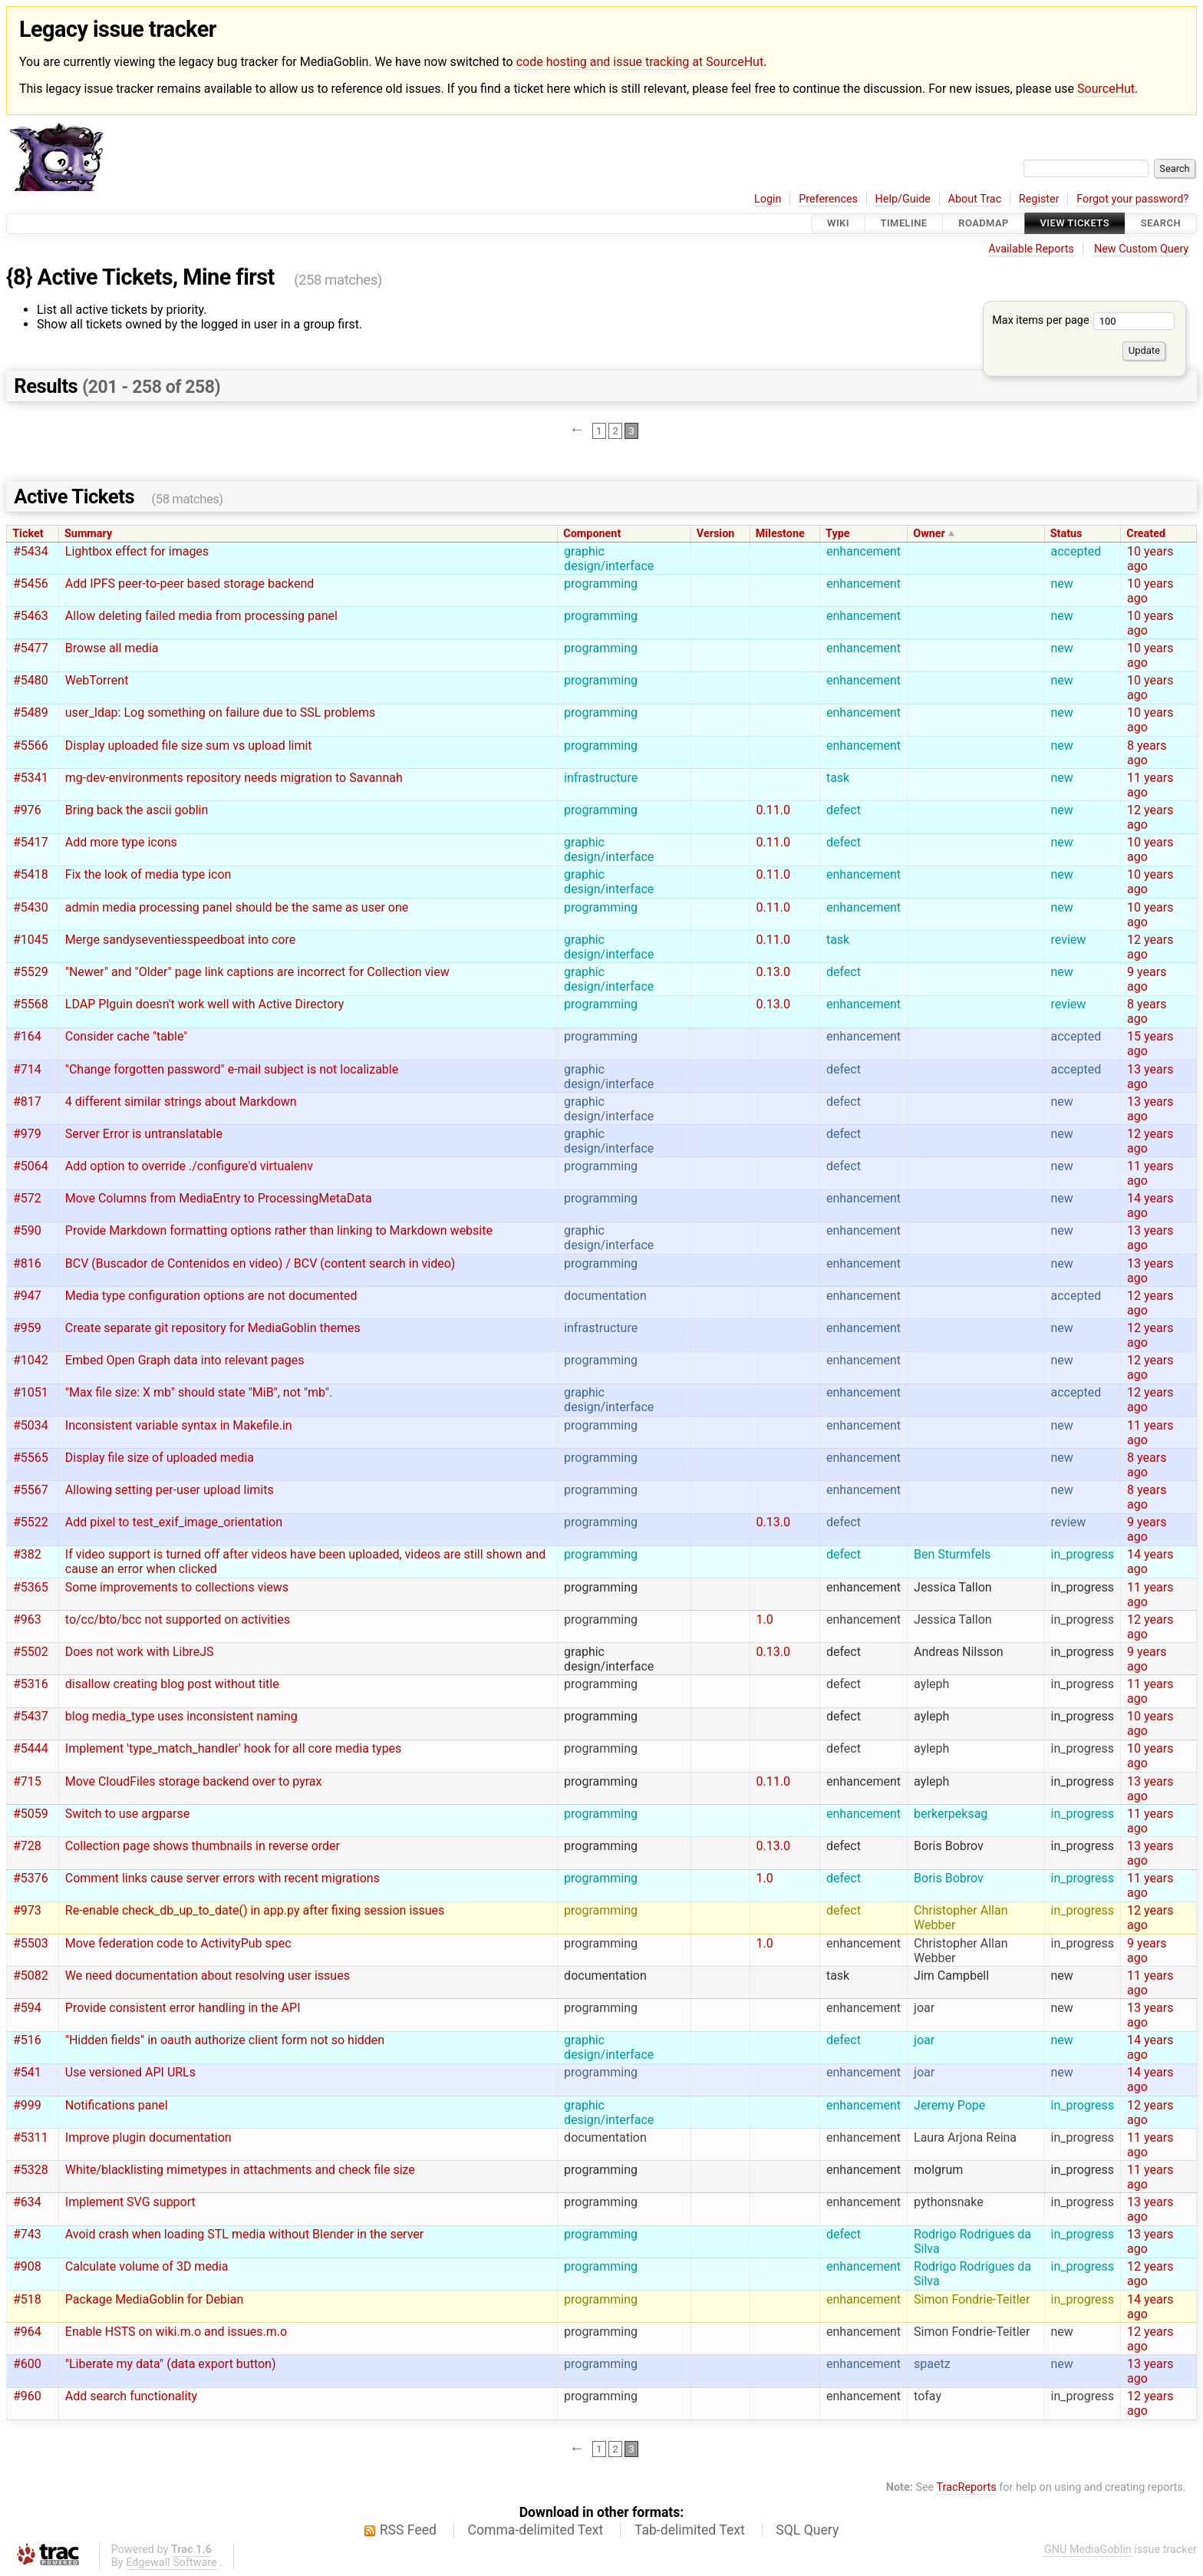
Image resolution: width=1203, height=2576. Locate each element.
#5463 (30, 616)
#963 (27, 1619)
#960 (27, 2396)
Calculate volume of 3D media (147, 2266)
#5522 (30, 1522)
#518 (27, 2299)
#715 (27, 1781)
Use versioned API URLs (130, 2072)
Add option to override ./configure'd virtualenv (189, 1166)
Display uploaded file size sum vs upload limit (188, 745)
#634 (27, 2202)
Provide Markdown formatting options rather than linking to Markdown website (279, 1230)
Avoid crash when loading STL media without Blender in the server (244, 2234)
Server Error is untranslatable (143, 1133)
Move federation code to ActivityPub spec (178, 1943)
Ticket (27, 533)
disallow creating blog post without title (172, 1684)
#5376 (30, 1878)
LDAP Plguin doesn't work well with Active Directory (204, 1004)
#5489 (30, 712)
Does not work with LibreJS (139, 1651)
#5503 (30, 1943)
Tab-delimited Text (689, 2530)
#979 (27, 1133)
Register (1039, 199)
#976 (27, 810)
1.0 (764, 1619)
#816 (27, 1263)
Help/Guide (903, 199)
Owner (929, 533)
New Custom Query (1141, 249)
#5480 (30, 680)
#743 (27, 2234)
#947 (27, 1295)
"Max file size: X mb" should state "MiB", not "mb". (198, 1392)
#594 (27, 2007)
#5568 (30, 1004)
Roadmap (983, 223)
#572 (27, 1198)
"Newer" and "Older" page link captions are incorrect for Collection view (257, 972)
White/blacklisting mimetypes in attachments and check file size (240, 2169)
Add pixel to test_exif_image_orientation (173, 1522)
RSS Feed (408, 2530)
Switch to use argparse (127, 1813)
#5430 (30, 907)
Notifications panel (116, 2105)
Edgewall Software (171, 2562)
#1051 (30, 1392)
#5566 (30, 745)
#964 (27, 2331)
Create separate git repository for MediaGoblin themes (213, 1328)
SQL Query (807, 2530)
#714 (27, 1069)
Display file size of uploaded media (159, 1457)
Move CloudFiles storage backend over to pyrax (193, 1781)
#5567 (30, 1490)
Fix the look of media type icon (148, 874)
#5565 (30, 1457)
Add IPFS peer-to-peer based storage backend (189, 583)
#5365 (30, 1587)
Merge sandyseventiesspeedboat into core (180, 939)
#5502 (30, 1651)
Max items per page (1083, 320)
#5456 (30, 583)
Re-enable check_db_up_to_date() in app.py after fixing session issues (255, 1910)
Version (716, 533)
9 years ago (1146, 979)
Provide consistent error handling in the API (183, 2007)
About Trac (975, 199)
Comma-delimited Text (536, 2530)
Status (1066, 533)
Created (1145, 533)
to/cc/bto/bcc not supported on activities (177, 1619)
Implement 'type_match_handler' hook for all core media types (233, 1748)
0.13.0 (773, 972)
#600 (27, 2364)
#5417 (30, 842)
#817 (27, 1101)
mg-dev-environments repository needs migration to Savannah (234, 777)
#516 (27, 2040)
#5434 (30, 551)
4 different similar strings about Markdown (181, 1101)
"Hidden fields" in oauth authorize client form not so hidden (224, 2040)
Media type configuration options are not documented (211, 1295)
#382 (27, 1554)
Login (768, 199)
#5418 (30, 874)
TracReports (967, 2487)
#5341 (30, 777)
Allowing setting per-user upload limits (169, 1490)
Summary (88, 533)
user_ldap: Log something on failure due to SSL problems (220, 712)
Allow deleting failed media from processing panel (201, 616)
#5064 (30, 1166)
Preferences (828, 199)
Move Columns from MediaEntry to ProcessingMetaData (218, 1198)
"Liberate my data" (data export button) (170, 2364)
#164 (27, 1036)
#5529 (30, 972)
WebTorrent (97, 680)
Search (1161, 223)
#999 (27, 2105)
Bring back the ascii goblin (137, 810)
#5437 (30, 1716)
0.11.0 (773, 810)
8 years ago (1146, 752)
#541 (27, 2072)
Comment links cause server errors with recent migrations (222, 1878)
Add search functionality (131, 2396)
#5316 (30, 1684)
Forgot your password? (1132, 199)
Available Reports (1031, 249)
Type (837, 533)
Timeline (904, 223)
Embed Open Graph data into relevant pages (185, 1360)
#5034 (30, 1425)
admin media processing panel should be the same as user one (236, 907)
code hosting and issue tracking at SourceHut (639, 61)
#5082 (30, 1975)
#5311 (30, 2137)
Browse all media (112, 648)
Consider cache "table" (126, 1036)
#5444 (30, 1748)
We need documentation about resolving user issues (207, 1975)
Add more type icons (121, 842)
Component (592, 533)
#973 (27, 1910)
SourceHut (1106, 88)
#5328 (30, 2169)
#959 (27, 1328)
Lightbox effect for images (137, 551)
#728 (27, 1846)
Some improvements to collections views (176, 1587)
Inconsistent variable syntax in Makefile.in (178, 1425)
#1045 (30, 939)
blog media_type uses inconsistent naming (181, 1716)
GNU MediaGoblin (1088, 2549)
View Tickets (1074, 223)
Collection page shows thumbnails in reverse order (202, 1846)
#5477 (30, 648)
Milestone (780, 533)
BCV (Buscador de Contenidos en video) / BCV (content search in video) (260, 1263)
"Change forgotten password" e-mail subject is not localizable (231, 1069)
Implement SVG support (130, 2202)
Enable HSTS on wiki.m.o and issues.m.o (176, 2331)
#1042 (30, 1360)
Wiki (838, 223)
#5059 (30, 1813)
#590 (27, 1230)
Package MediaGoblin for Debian (154, 2299)
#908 (27, 2266)
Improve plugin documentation (148, 2137)
